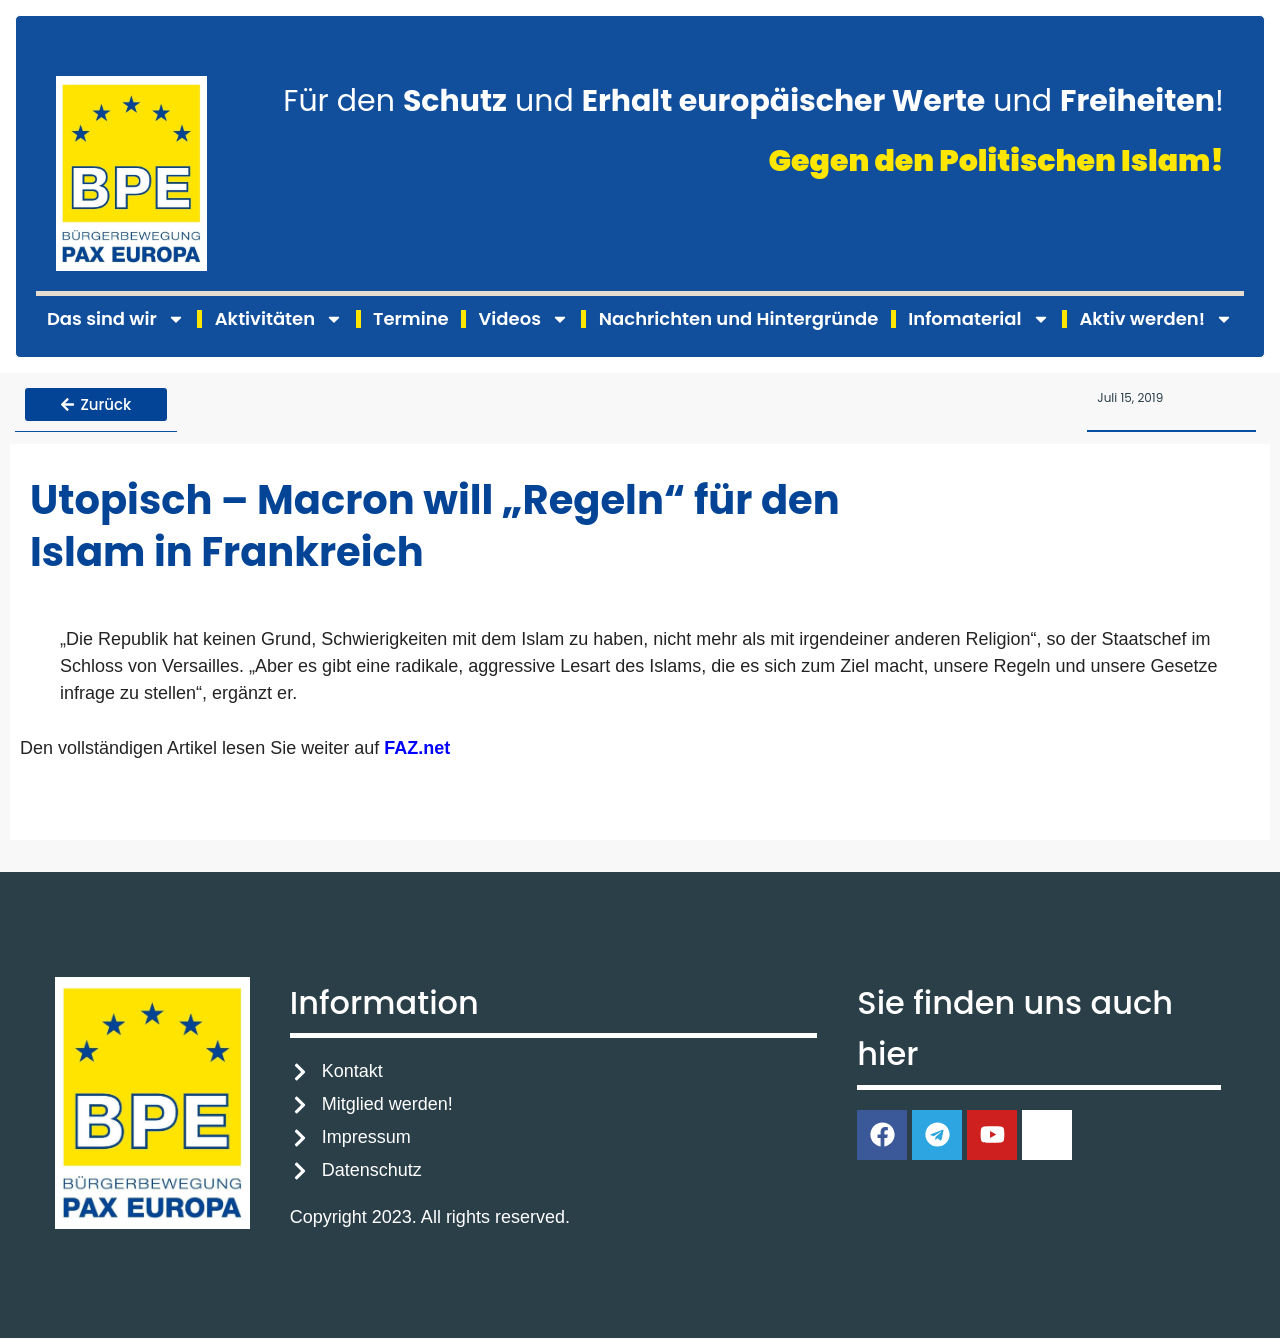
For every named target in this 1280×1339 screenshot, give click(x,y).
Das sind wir (116, 319)
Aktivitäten (279, 319)
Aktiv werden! (1156, 319)
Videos (524, 319)
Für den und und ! (753, 101)
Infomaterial (978, 319)
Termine (411, 318)
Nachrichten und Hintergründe (738, 318)
